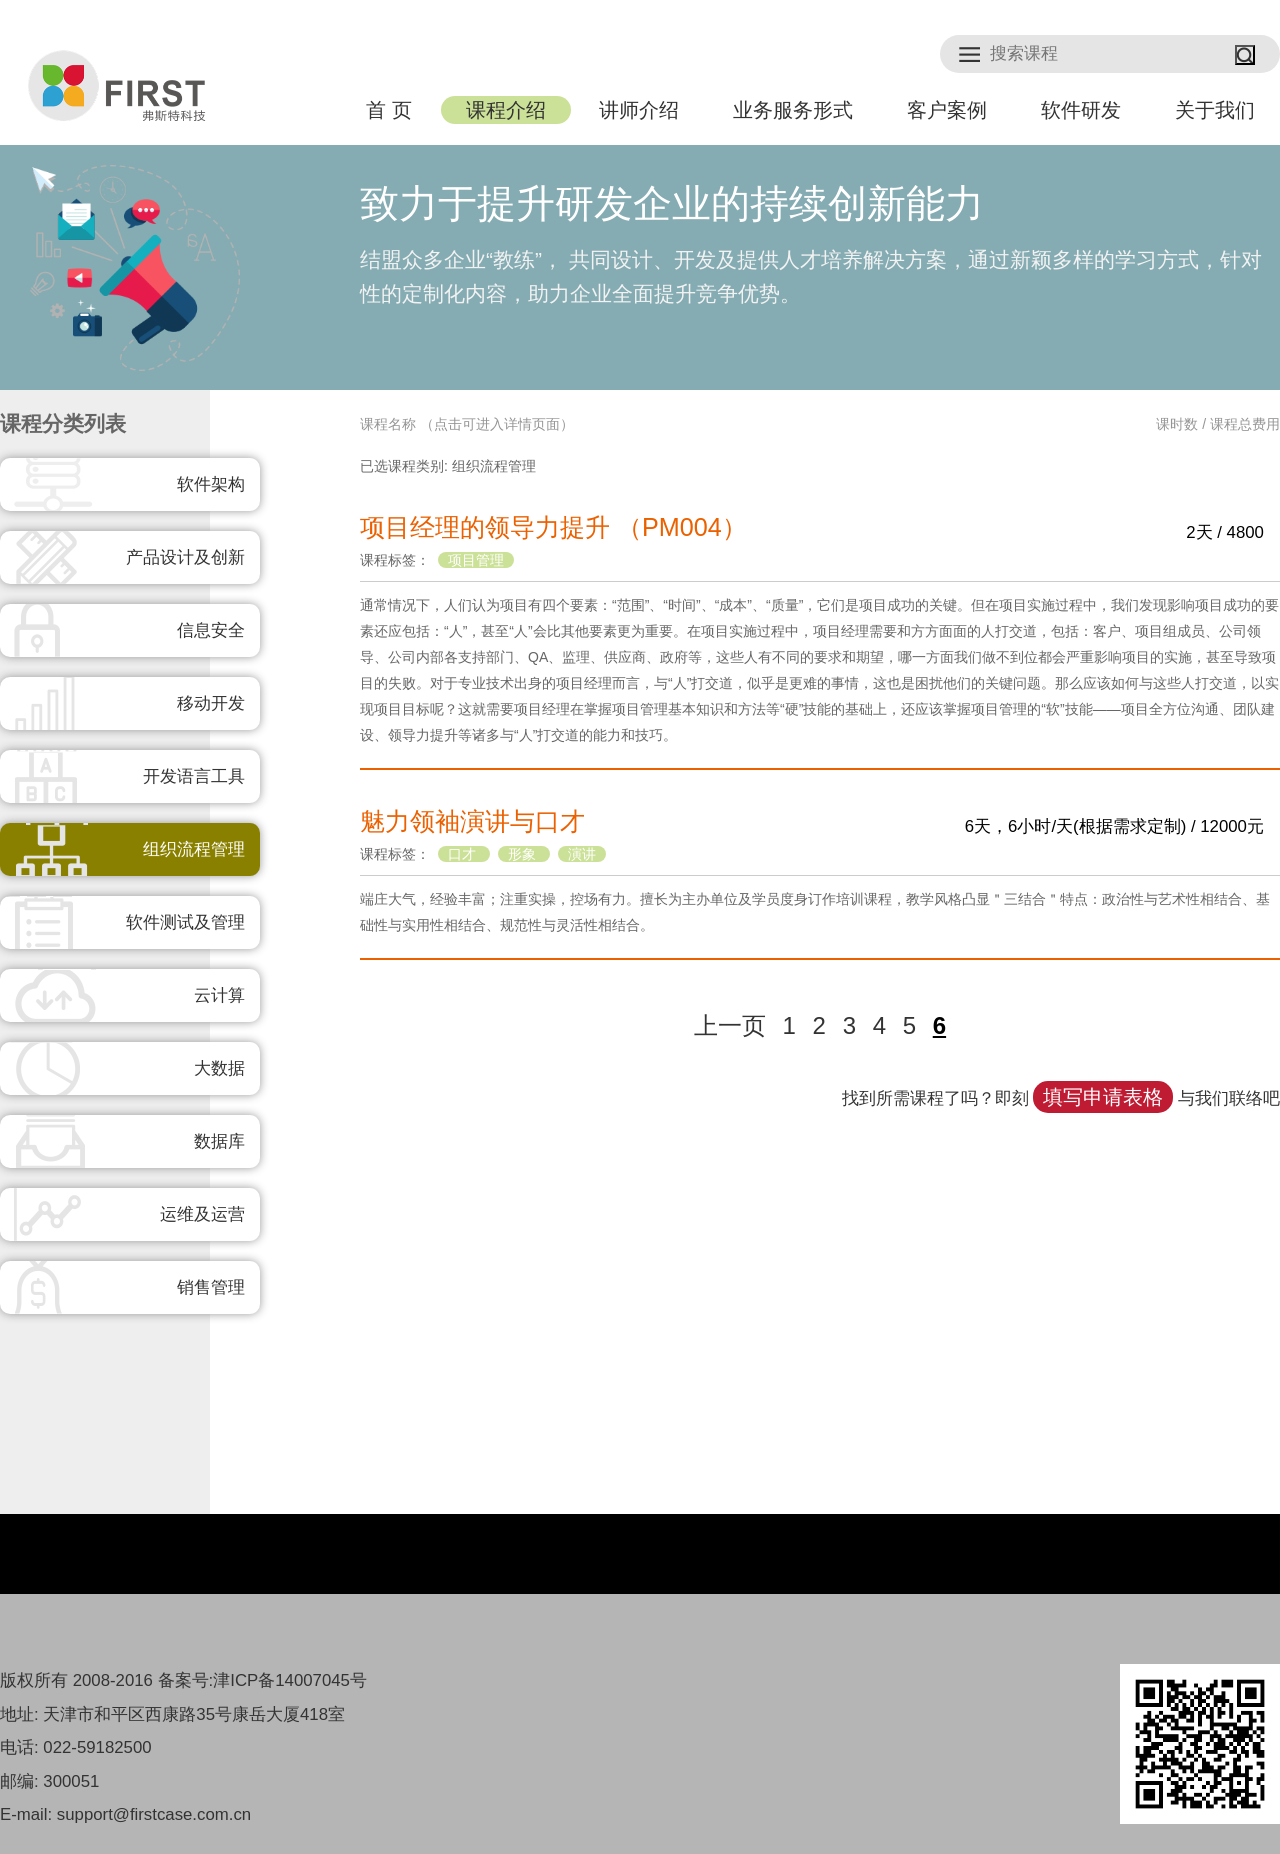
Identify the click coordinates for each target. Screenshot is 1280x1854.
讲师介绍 (639, 110)
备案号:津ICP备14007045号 (262, 1680)
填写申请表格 (1103, 1097)
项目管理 (476, 560)
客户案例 (947, 110)
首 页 (388, 110)
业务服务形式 (793, 110)
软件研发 (1081, 110)
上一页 (730, 1025)
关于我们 (1215, 110)
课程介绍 (506, 110)
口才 (464, 854)
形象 (524, 854)
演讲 (582, 854)
